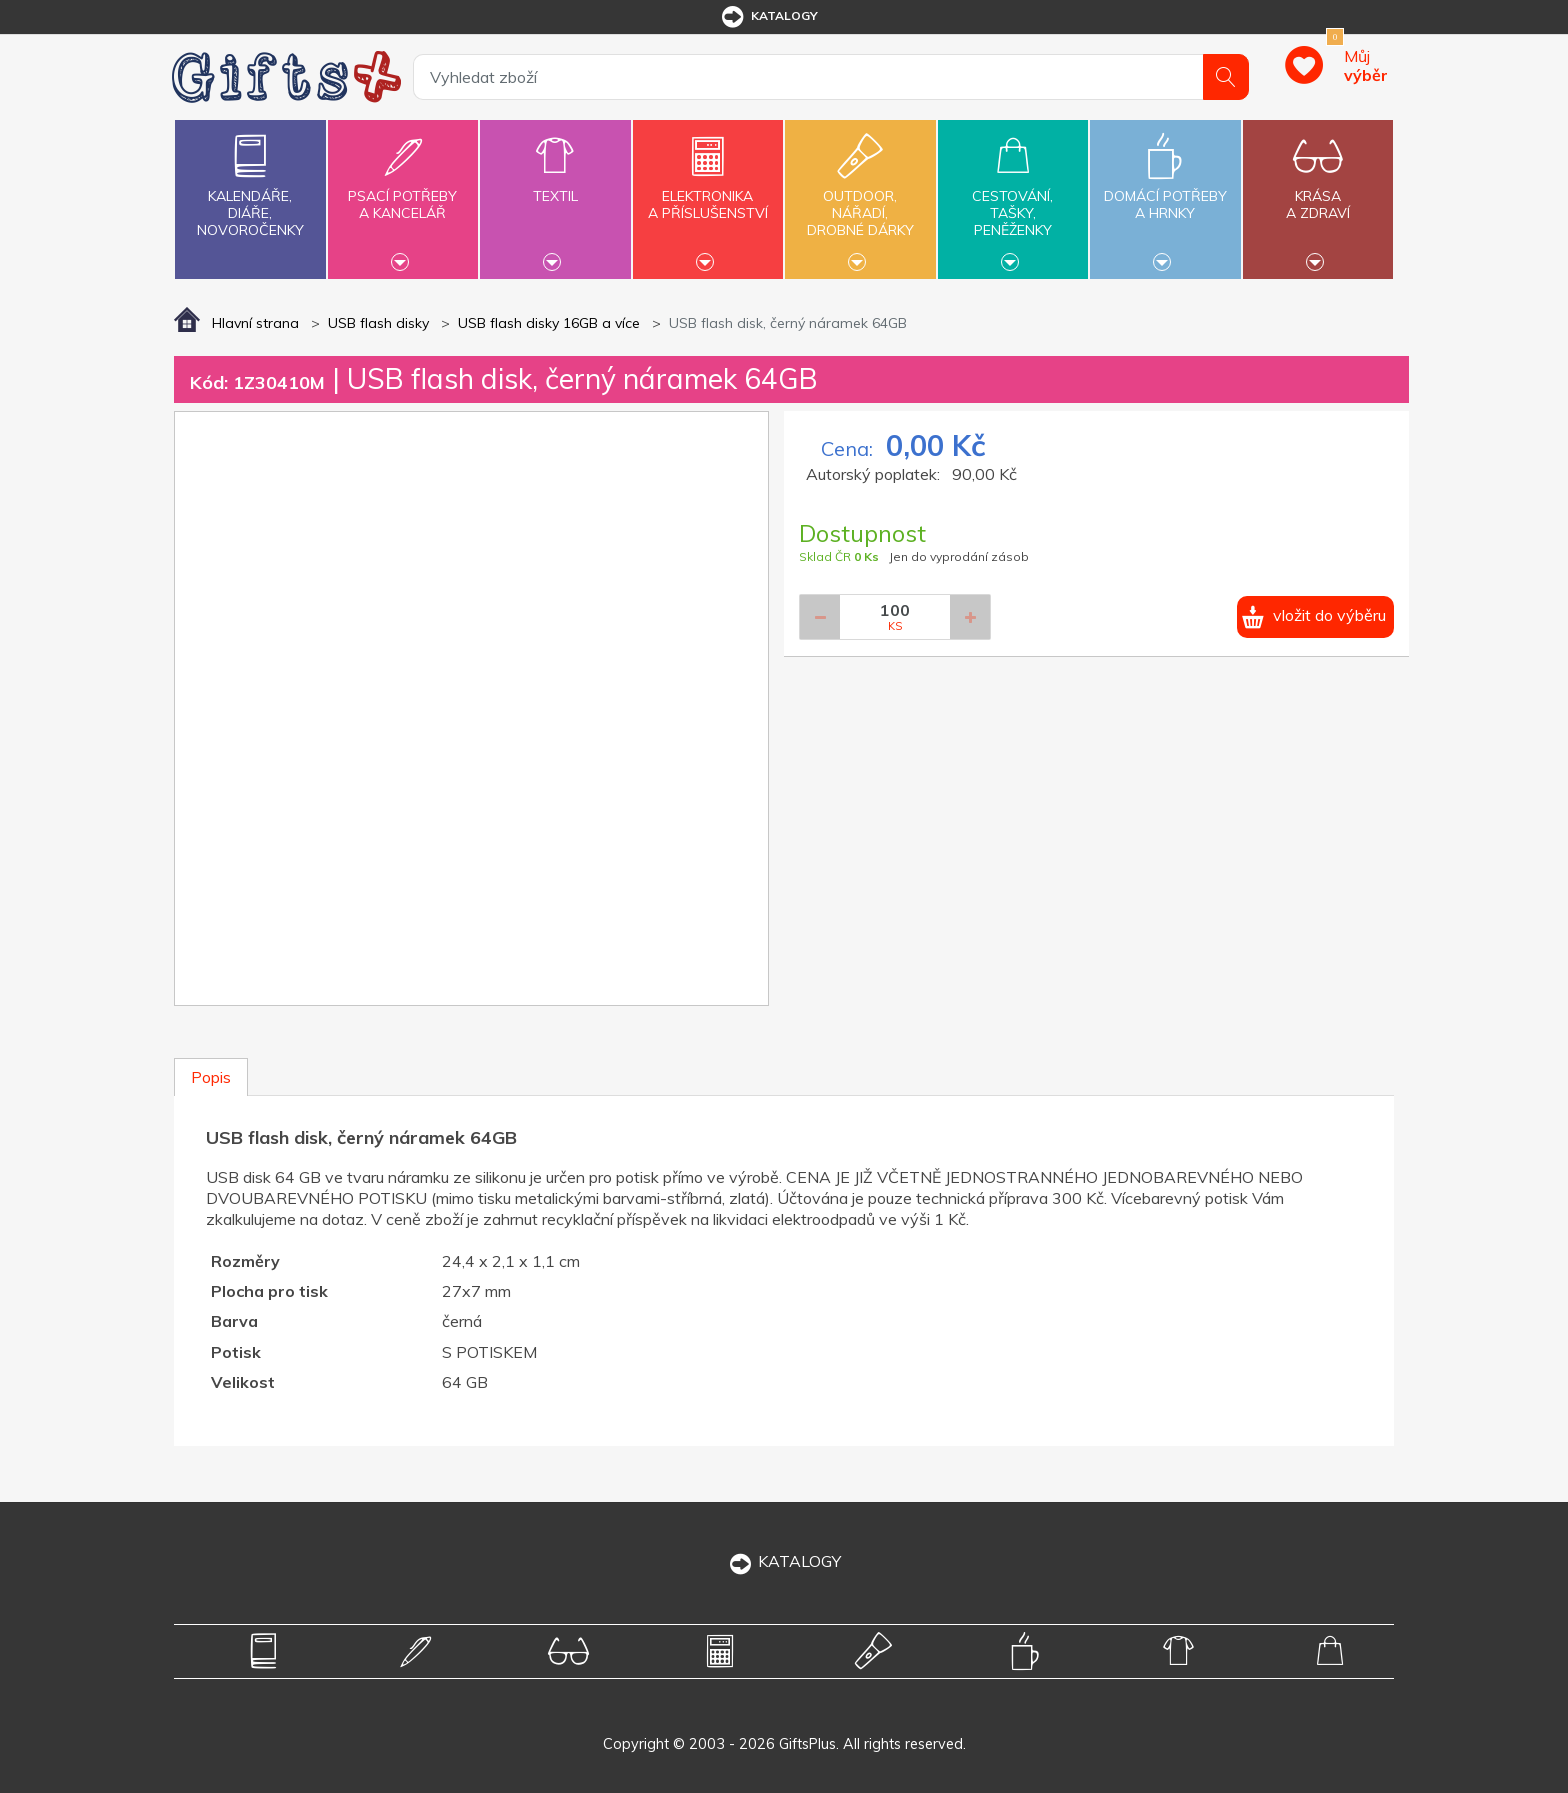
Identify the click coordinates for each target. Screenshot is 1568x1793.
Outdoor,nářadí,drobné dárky (860, 197)
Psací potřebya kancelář (403, 193)
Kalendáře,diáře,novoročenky (250, 181)
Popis (211, 1077)
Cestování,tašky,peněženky (1013, 197)
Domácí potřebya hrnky (1165, 193)
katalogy (768, 17)
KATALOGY (784, 1561)
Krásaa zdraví (1318, 193)
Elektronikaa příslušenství (708, 193)
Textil (555, 184)
